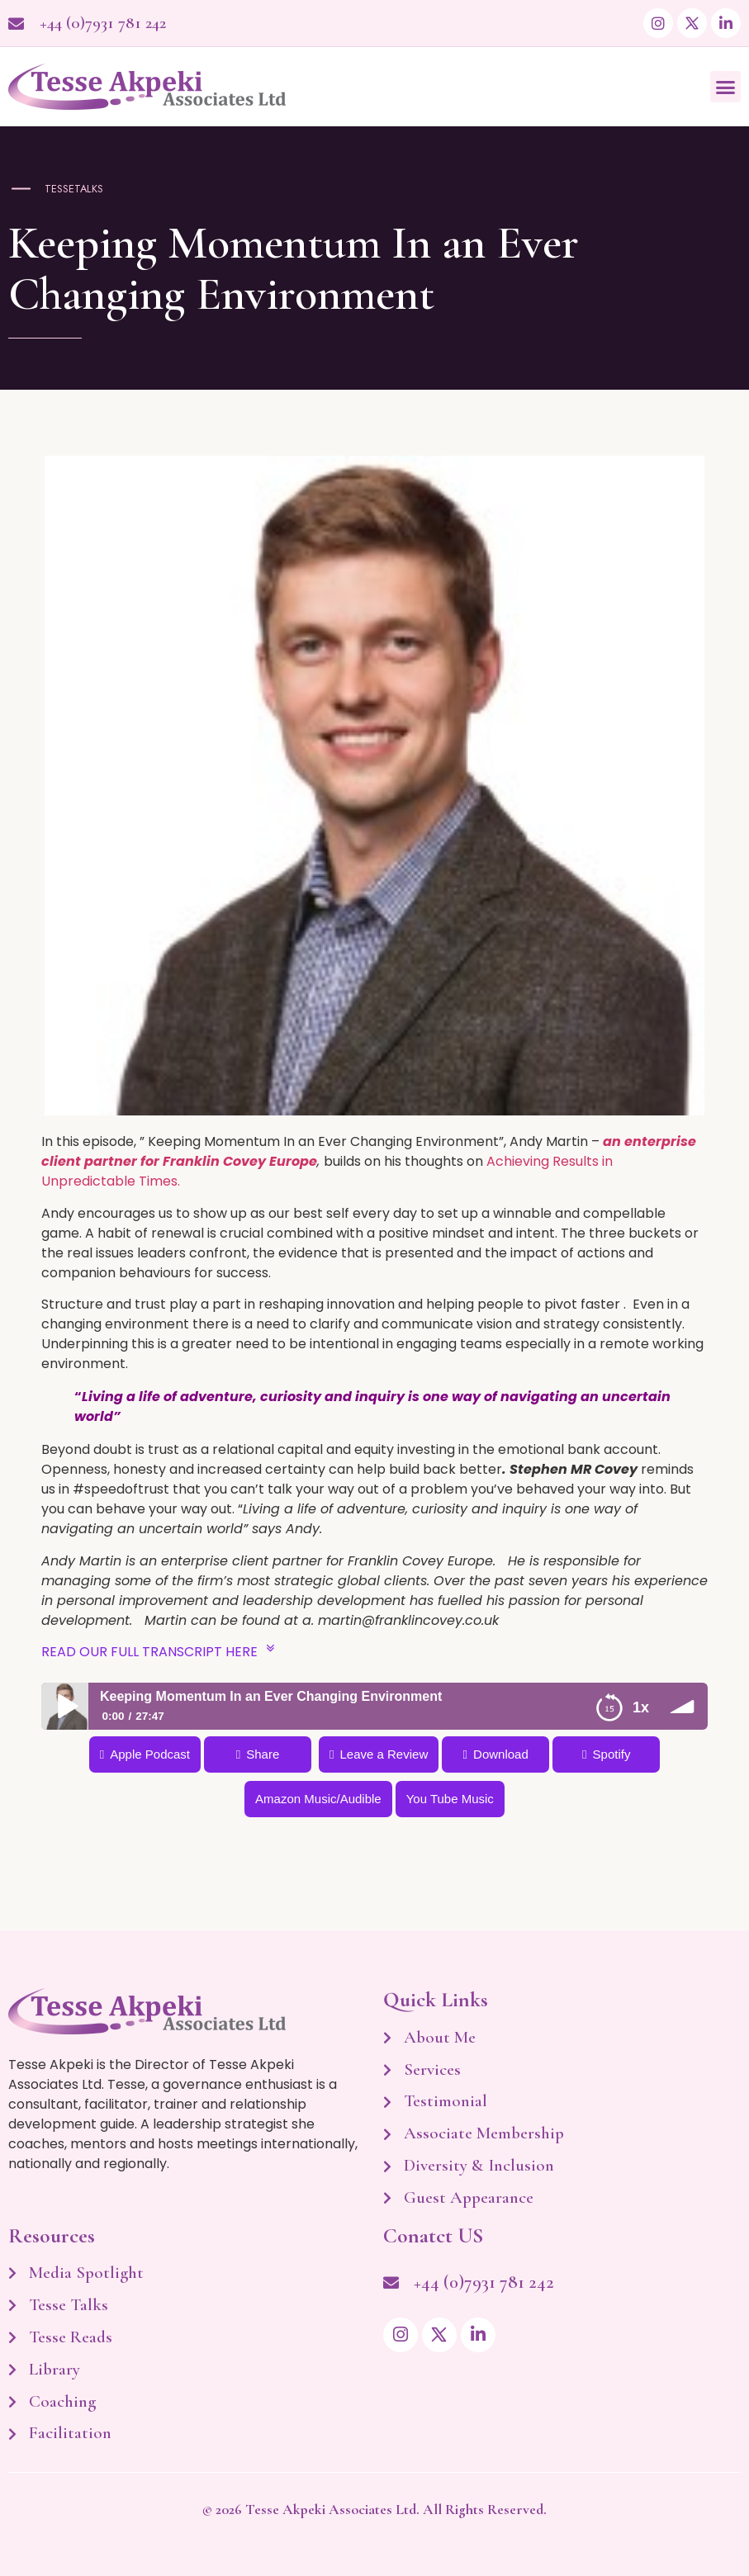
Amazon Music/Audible (318, 1799)
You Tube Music (450, 1799)
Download (501, 1754)
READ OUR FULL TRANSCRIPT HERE (157, 1650)
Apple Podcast (150, 1754)
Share (262, 1754)
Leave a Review (383, 1754)
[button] (726, 86)
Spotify (612, 1754)
